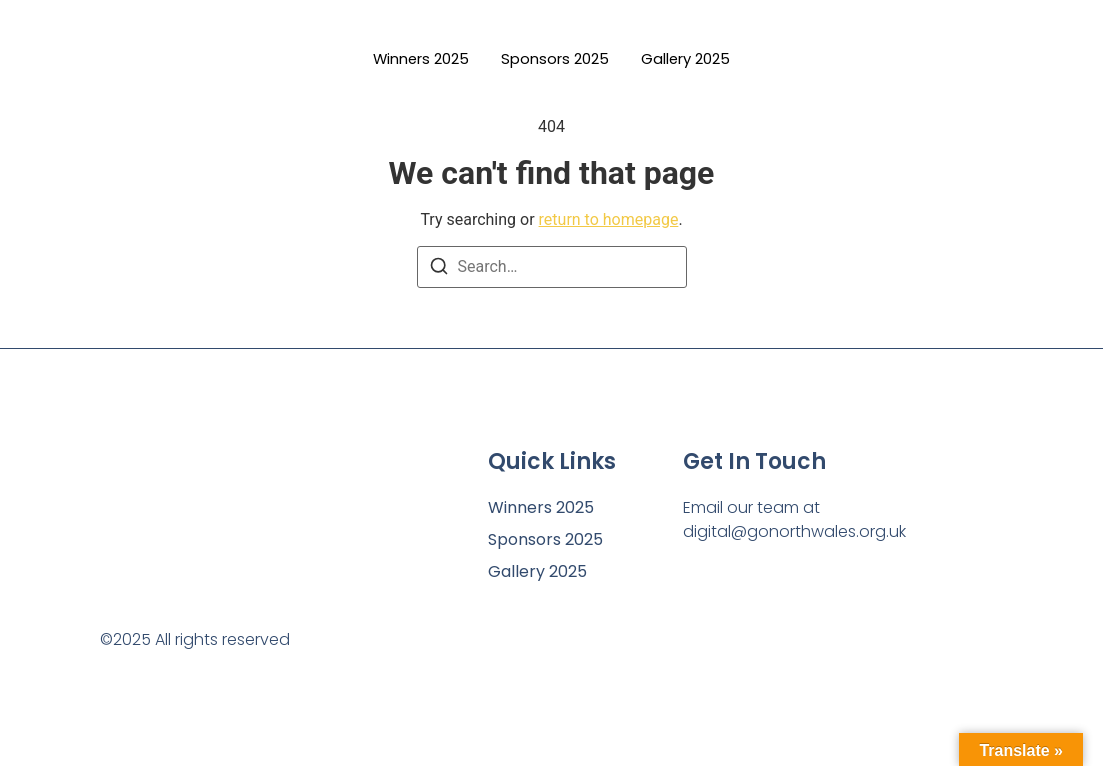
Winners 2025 (413, 59)
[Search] (439, 269)
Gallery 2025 (694, 59)
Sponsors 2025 (555, 59)
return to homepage (609, 219)
